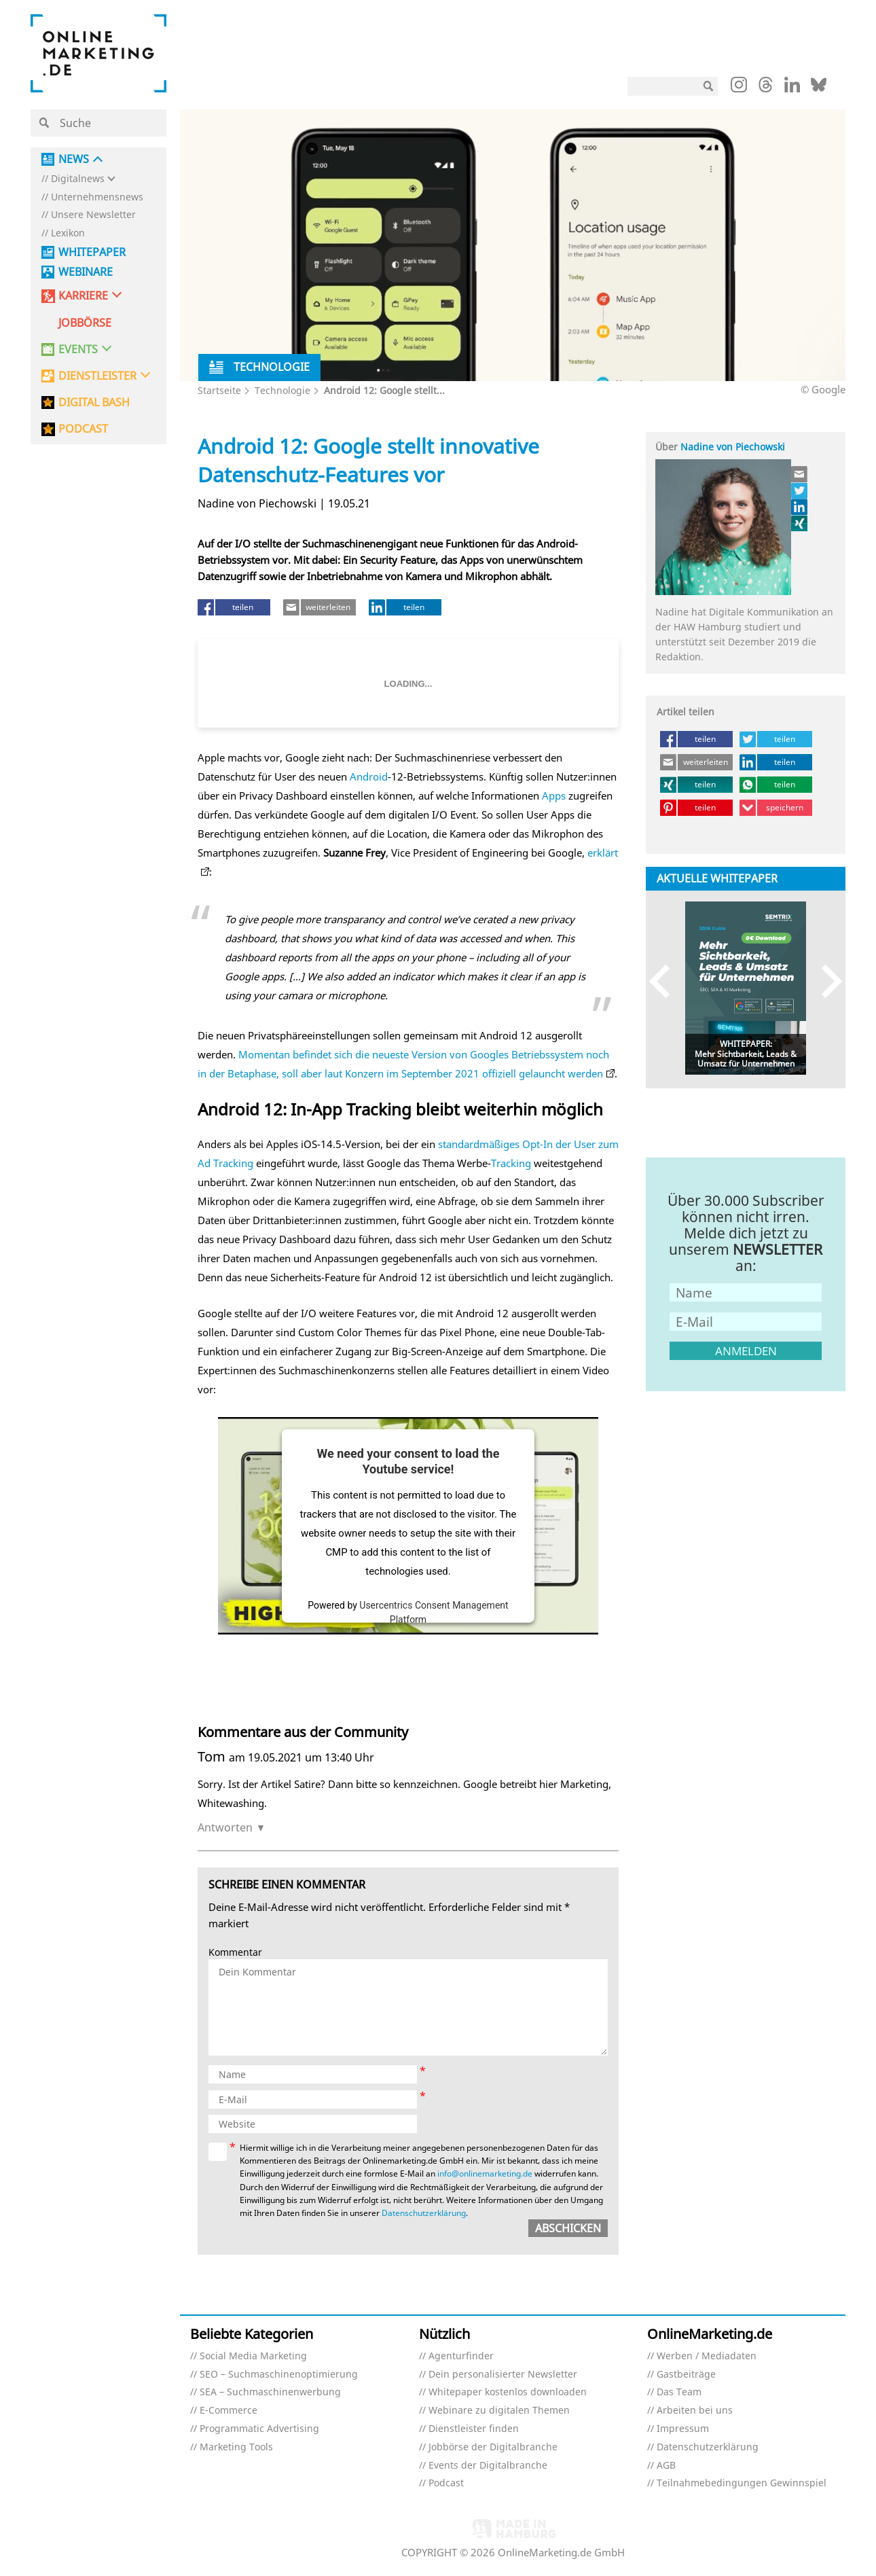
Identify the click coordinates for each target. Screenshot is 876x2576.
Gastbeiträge (686, 2374)
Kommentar (235, 1952)
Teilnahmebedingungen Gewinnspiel (741, 2483)
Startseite (219, 390)
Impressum (683, 2429)
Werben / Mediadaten (706, 2356)
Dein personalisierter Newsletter (502, 2374)
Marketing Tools (236, 2447)
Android (369, 776)
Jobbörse (84, 323)
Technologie (282, 390)
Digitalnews (78, 179)
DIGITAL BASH (94, 402)
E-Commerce (228, 2410)
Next (825, 981)
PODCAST (83, 429)
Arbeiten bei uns (695, 2410)
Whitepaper (92, 252)
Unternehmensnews (97, 197)
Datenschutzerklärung (424, 2213)
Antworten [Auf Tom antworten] (225, 1827)
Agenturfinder (461, 2356)
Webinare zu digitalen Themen (499, 2410)
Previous (665, 981)
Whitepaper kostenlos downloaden (507, 2392)
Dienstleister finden (473, 2429)
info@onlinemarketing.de (484, 2173)
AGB (666, 2465)
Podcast (446, 2483)
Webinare (85, 272)
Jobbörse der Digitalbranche (493, 2447)
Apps (554, 795)
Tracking (511, 1163)
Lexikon (68, 233)
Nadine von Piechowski (732, 446)
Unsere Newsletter (93, 215)
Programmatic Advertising (259, 2429)
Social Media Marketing (253, 2356)
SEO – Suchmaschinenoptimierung (279, 2374)
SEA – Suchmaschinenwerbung (270, 2392)
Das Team (679, 2392)
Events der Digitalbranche (487, 2465)
